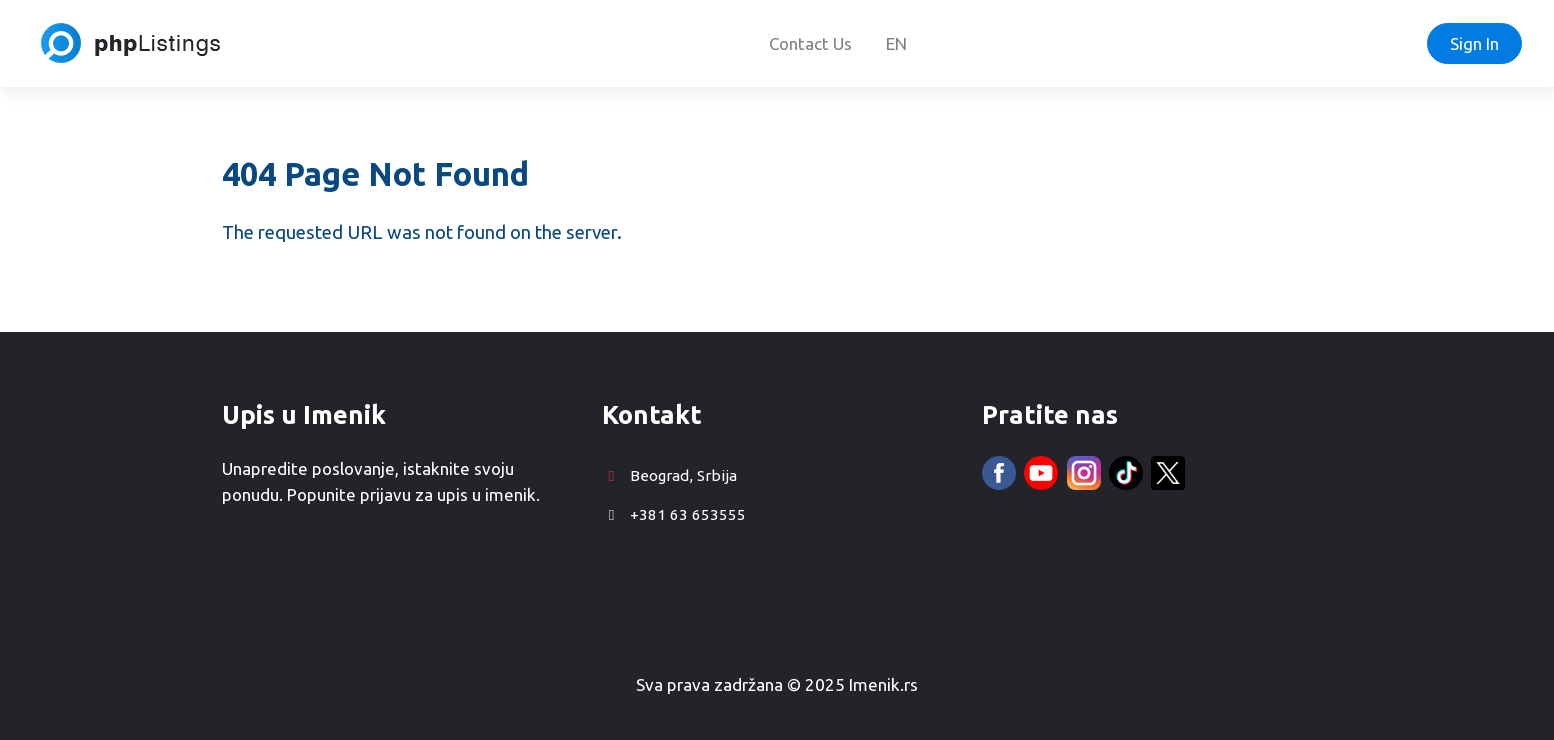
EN (896, 43)
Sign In (1474, 43)
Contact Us (810, 43)
